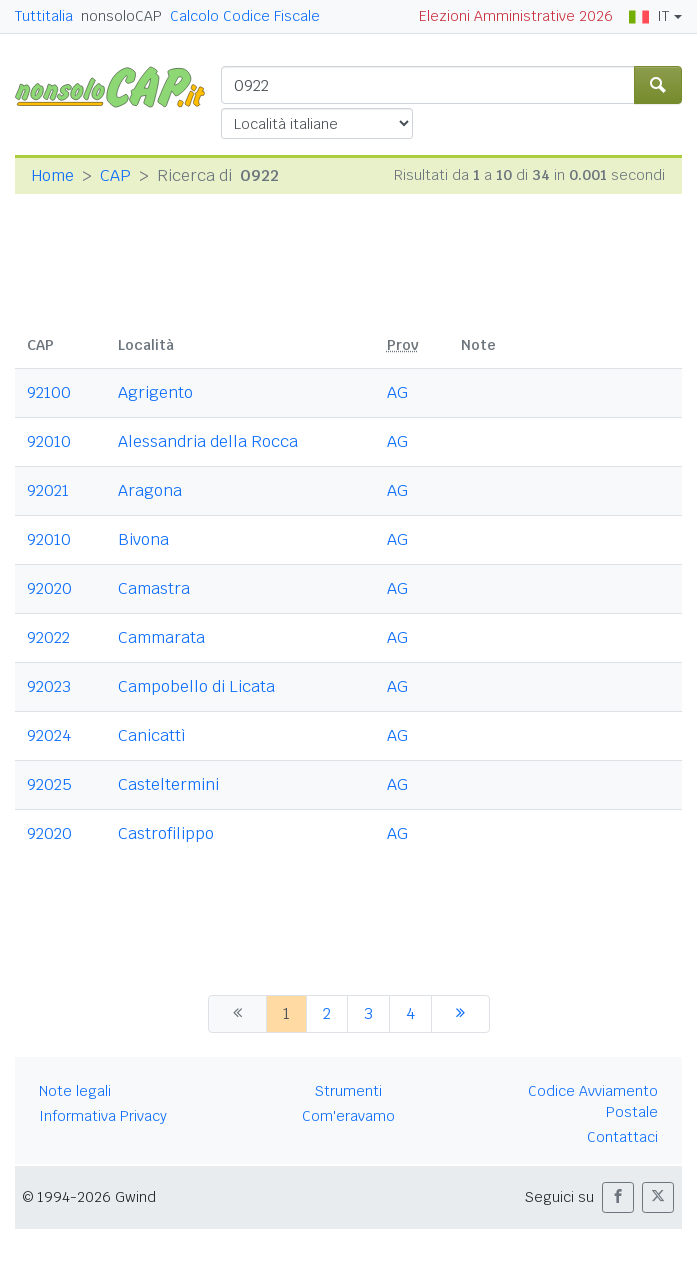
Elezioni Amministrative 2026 (516, 16)
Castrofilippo (166, 833)
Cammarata (161, 637)
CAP (115, 175)
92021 (48, 490)
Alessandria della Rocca (208, 441)
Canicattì (152, 735)
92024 (49, 735)
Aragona (150, 490)
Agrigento (155, 392)
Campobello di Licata (196, 686)
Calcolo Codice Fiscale (245, 16)
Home (52, 175)
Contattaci (622, 1137)
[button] (618, 1197)
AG (397, 392)
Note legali (75, 1091)
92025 (49, 784)
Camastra (154, 588)
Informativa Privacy (103, 1116)
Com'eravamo (348, 1116)
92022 (48, 637)
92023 (49, 686)
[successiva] (460, 1014)
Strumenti (348, 1091)
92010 (49, 441)
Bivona (143, 539)
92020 (49, 588)
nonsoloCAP (121, 16)
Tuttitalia (44, 16)
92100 (49, 392)
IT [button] (649, 16)
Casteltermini (168, 784)
